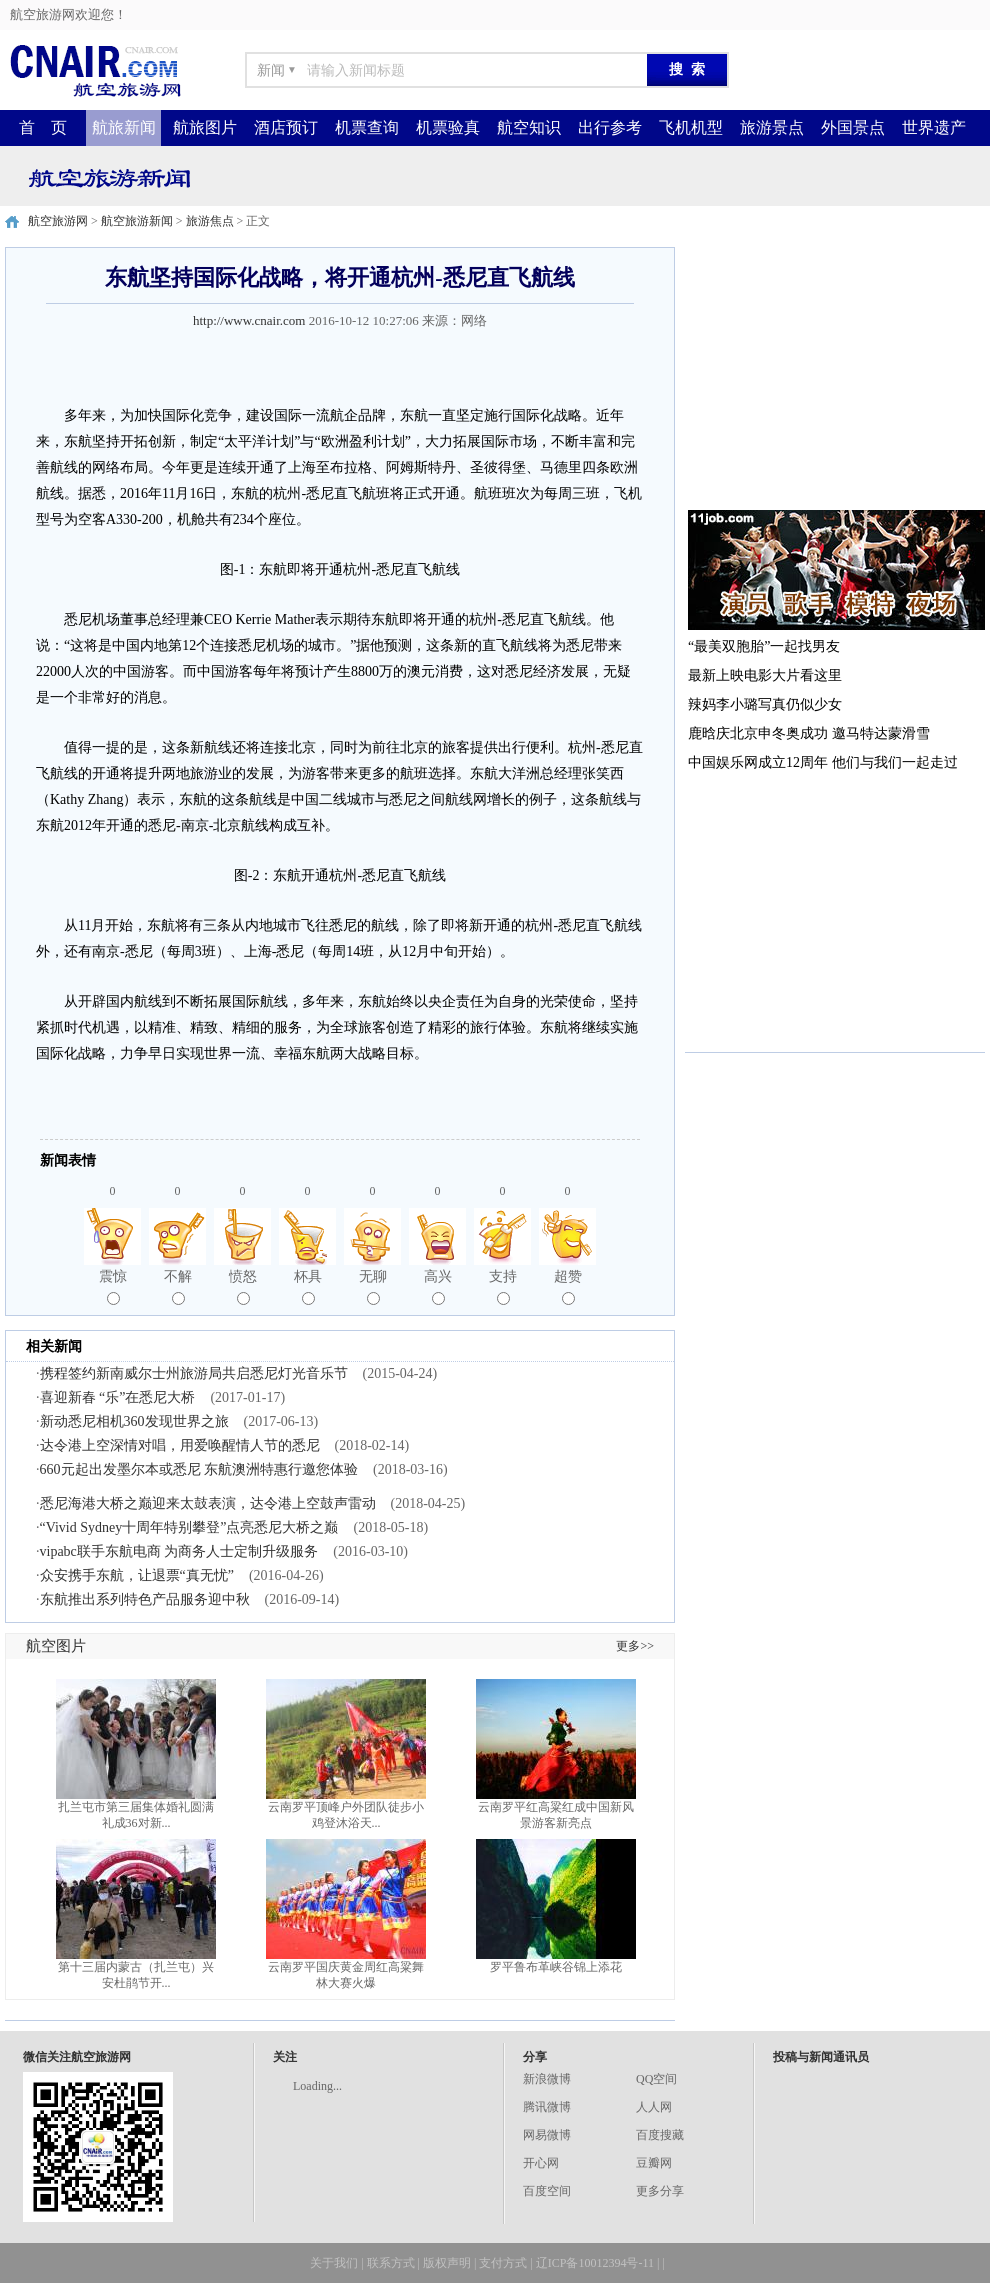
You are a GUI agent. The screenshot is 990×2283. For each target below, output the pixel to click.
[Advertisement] (835, 372)
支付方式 (503, 2263)
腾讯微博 (547, 2107)
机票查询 (367, 127)
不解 (178, 1287)
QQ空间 (656, 2079)
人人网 (654, 2107)
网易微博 (547, 2135)
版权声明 (447, 2263)
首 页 (43, 127)
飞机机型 (691, 127)
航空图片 (56, 1646)
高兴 (438, 1287)
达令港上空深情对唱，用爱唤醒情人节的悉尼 (180, 1445)
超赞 (568, 1287)
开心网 (541, 2163)
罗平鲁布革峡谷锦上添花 (556, 1967)
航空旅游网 (58, 221)
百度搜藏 (660, 2135)
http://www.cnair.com (249, 320)
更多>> (635, 1646)
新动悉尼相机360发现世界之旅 (134, 1421)
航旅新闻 (124, 127)
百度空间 (547, 2191)
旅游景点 (772, 127)
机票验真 (448, 127)
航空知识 (529, 127)
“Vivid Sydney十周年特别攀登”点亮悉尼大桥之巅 (189, 1527)
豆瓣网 (654, 2163)
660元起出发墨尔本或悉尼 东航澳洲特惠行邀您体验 (199, 1469)
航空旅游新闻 (137, 221)
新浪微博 (547, 2079)
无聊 (373, 1287)
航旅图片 (205, 127)
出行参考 (610, 127)
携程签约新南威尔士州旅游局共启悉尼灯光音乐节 (194, 1373)
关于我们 (334, 2263)
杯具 (308, 1287)
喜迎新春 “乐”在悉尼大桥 (118, 1397)
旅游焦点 (210, 221)
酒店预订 (286, 127)
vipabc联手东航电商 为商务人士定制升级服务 (179, 1551)
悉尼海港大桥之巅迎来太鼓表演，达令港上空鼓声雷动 (208, 1503)
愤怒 (243, 1287)
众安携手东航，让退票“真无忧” (137, 1575)
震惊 (113, 1287)
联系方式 (391, 2263)
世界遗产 (934, 127)
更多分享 (660, 2191)
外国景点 (853, 127)
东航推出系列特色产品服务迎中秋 (145, 1599)
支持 (503, 1287)
